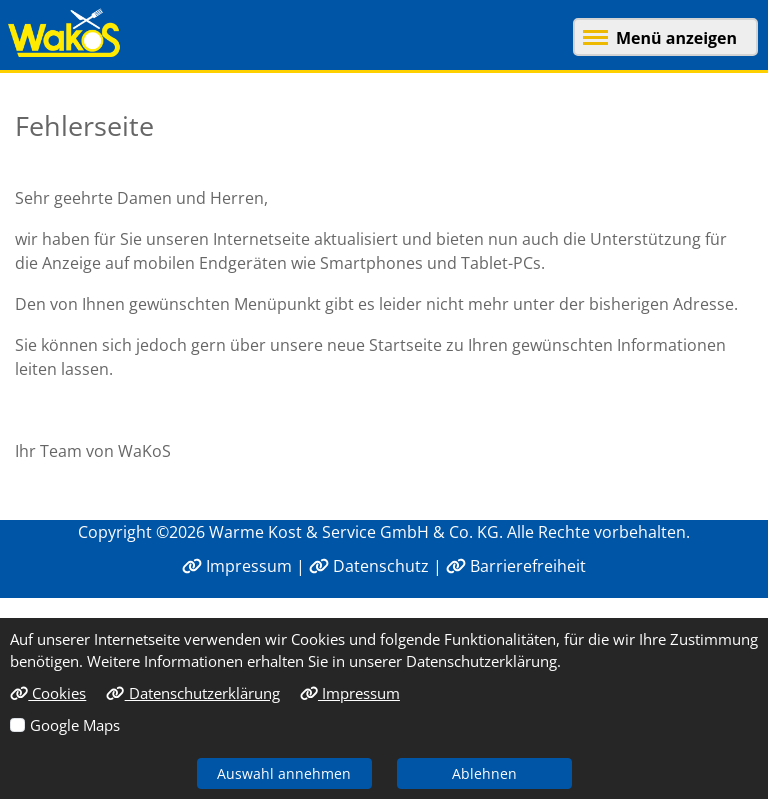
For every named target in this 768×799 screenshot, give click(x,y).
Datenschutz (369, 566)
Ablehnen (484, 773)
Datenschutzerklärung (192, 693)
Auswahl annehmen (284, 773)
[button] (658, 35)
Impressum (237, 566)
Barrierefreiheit (516, 566)
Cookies (48, 693)
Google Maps (75, 725)
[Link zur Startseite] (69, 33)
